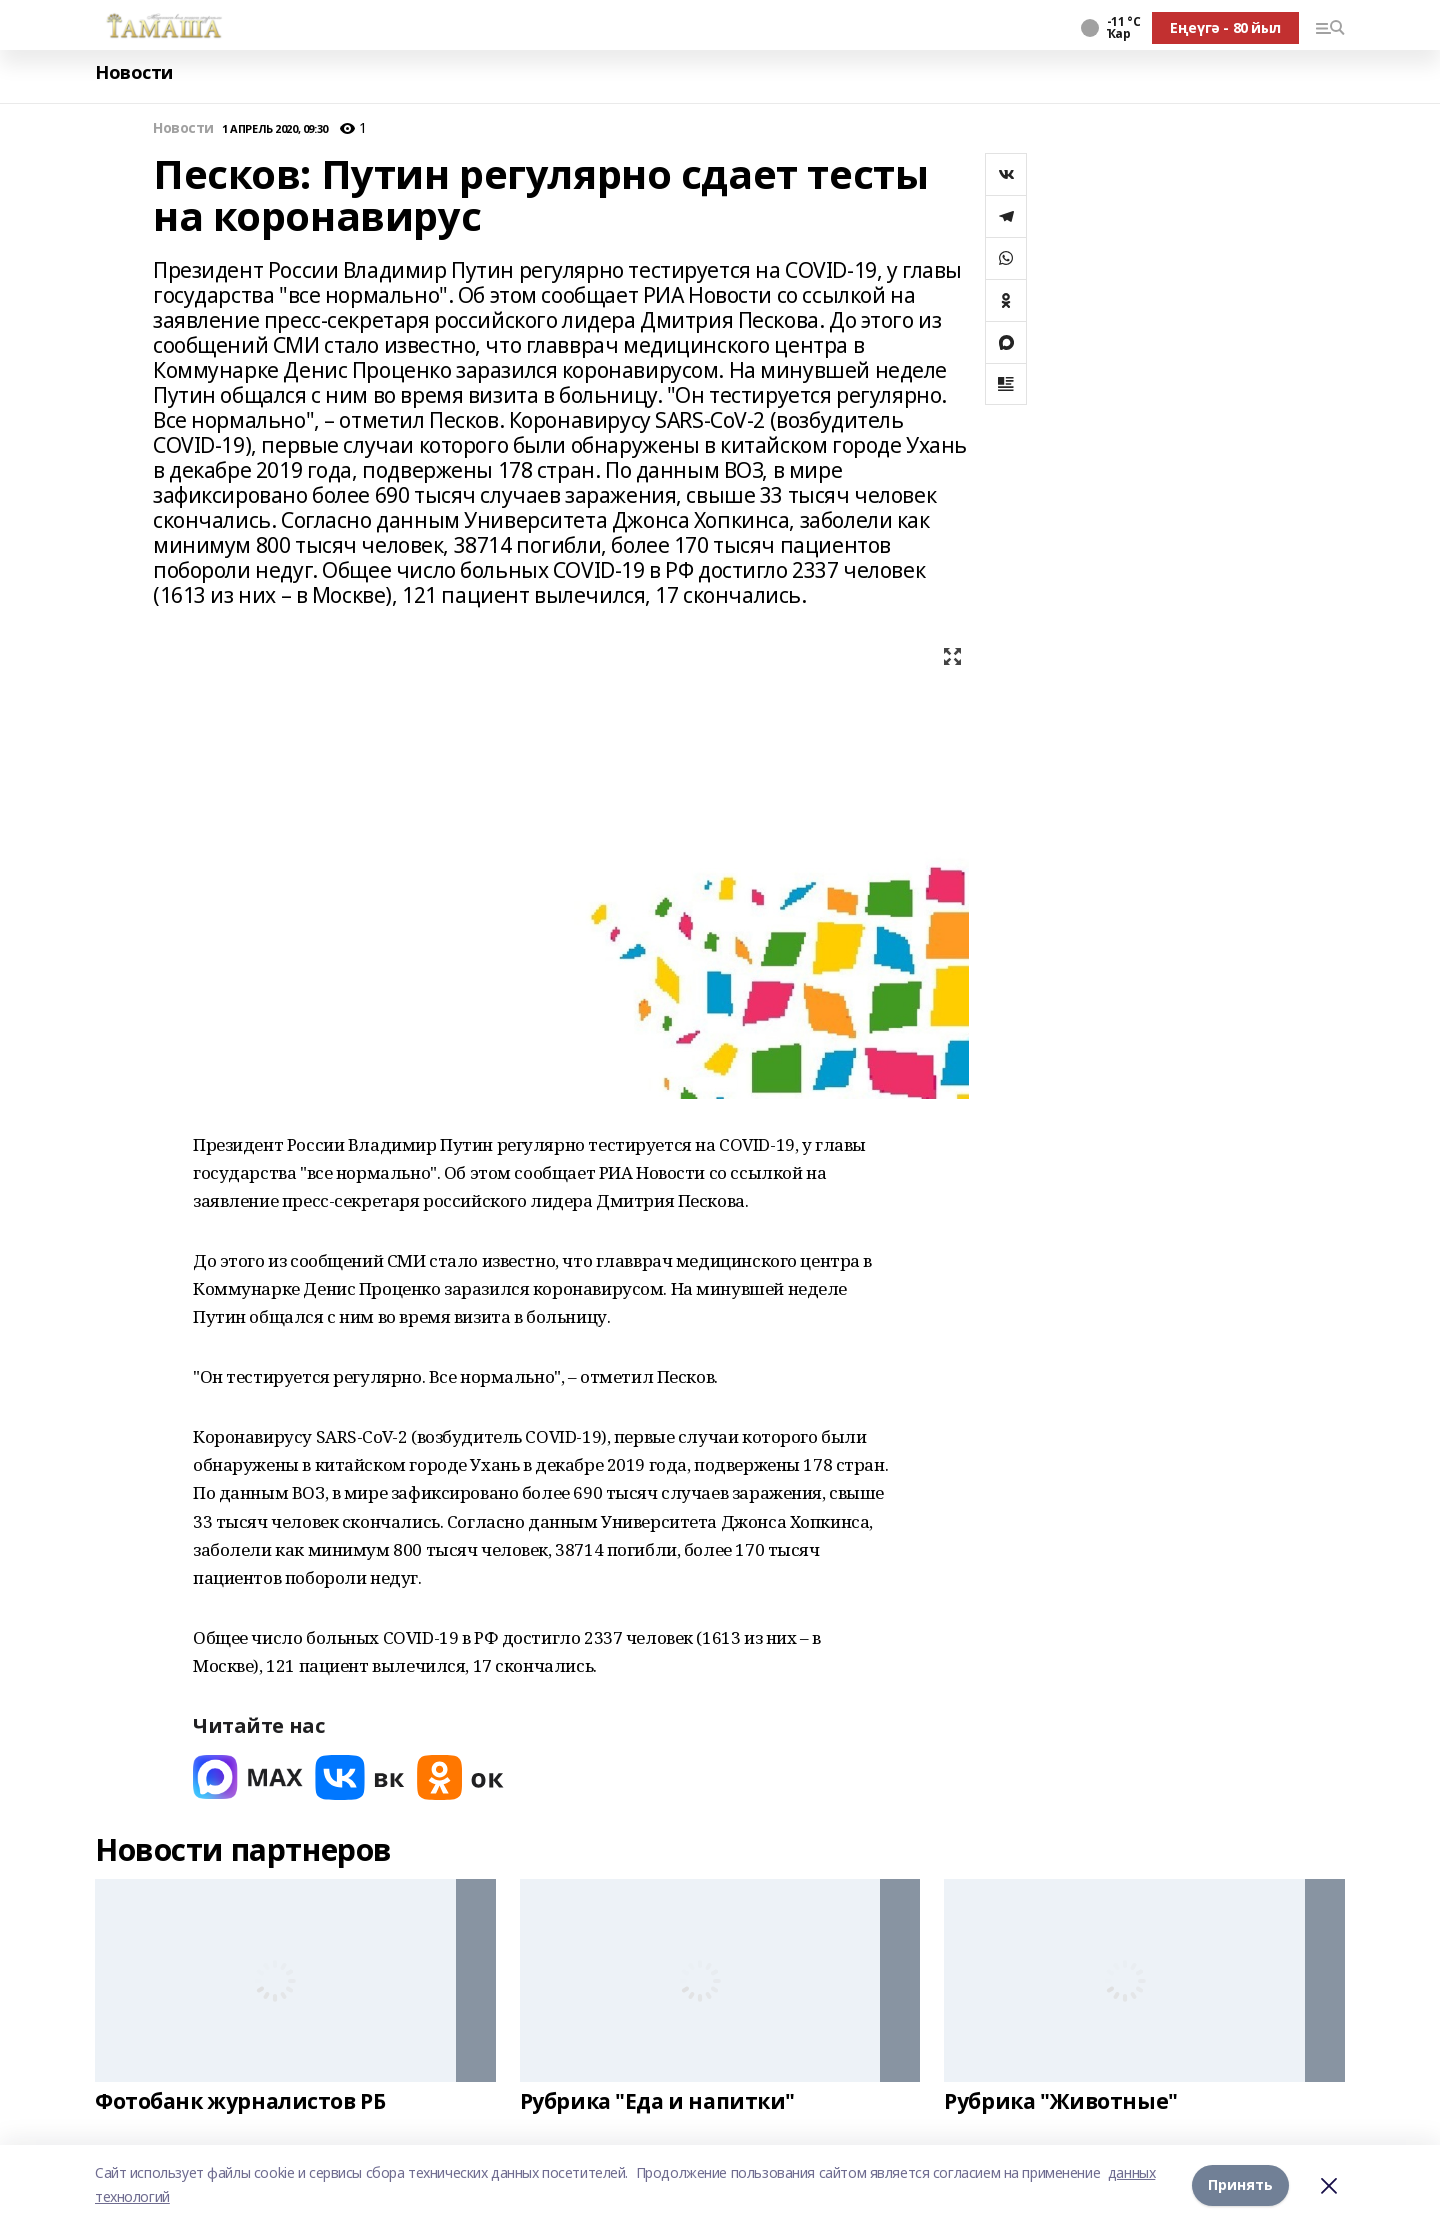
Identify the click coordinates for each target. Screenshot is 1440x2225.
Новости (134, 72)
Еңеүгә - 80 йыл (1225, 27)
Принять (1240, 2184)
